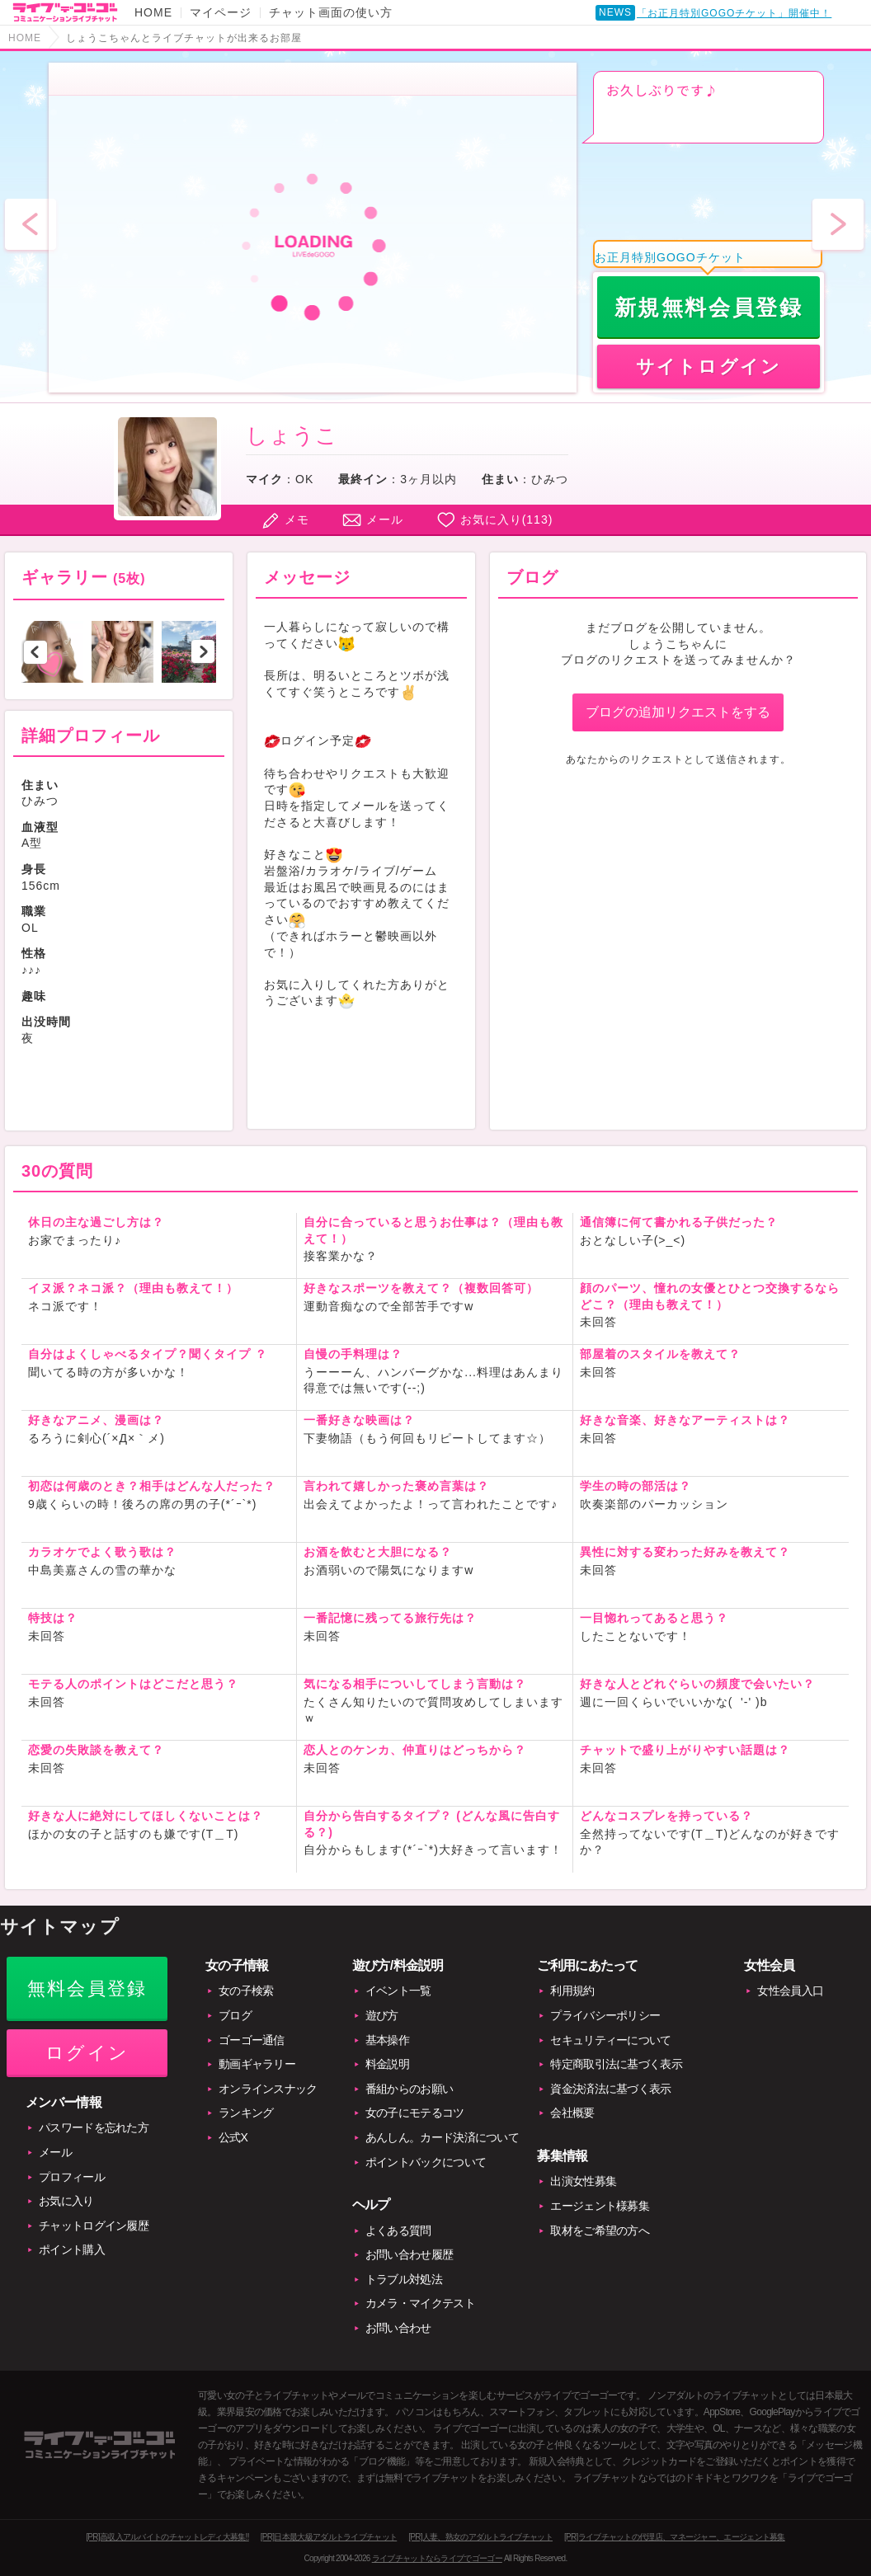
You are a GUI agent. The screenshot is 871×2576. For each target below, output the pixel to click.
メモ (297, 519)
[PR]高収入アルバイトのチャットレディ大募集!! (167, 2536)
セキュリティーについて (610, 2040)
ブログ (235, 2015)
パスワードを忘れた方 (93, 2127)
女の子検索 (246, 1990)
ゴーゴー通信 (252, 2040)
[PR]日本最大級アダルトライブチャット (329, 2536)
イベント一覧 (398, 1990)
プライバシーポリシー (605, 2015)
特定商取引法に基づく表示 (616, 2064)
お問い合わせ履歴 (409, 2254)
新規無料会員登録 (708, 307)
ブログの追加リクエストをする (678, 712)
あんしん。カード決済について (442, 2137)
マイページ (221, 12)
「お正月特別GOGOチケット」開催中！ (734, 13)
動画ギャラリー (257, 2064)
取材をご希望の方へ (599, 2230)
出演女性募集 (583, 2181)
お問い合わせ (398, 2327)
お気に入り (66, 2200)
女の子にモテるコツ (414, 2112)
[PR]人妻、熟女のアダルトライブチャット (480, 2536)
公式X (233, 2137)
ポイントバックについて (425, 2162)
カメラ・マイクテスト (420, 2303)
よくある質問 (398, 2230)
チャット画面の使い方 (331, 12)
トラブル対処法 (403, 2279)
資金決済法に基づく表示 (610, 2088)
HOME (153, 12)
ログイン (87, 2052)
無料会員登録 (87, 1988)
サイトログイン (708, 366)
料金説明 (387, 2064)
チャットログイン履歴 (93, 2225)
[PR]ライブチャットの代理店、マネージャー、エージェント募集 (674, 2536)
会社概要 (572, 2112)
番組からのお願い (409, 2088)
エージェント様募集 (599, 2205)
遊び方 (381, 2015)
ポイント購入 (72, 2249)
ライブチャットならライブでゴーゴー (437, 2558)
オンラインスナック (268, 2088)
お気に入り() (506, 519)
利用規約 (572, 1990)
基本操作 (387, 2040)
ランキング (246, 2112)
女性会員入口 (790, 1990)
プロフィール (72, 2176)
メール (384, 519)
